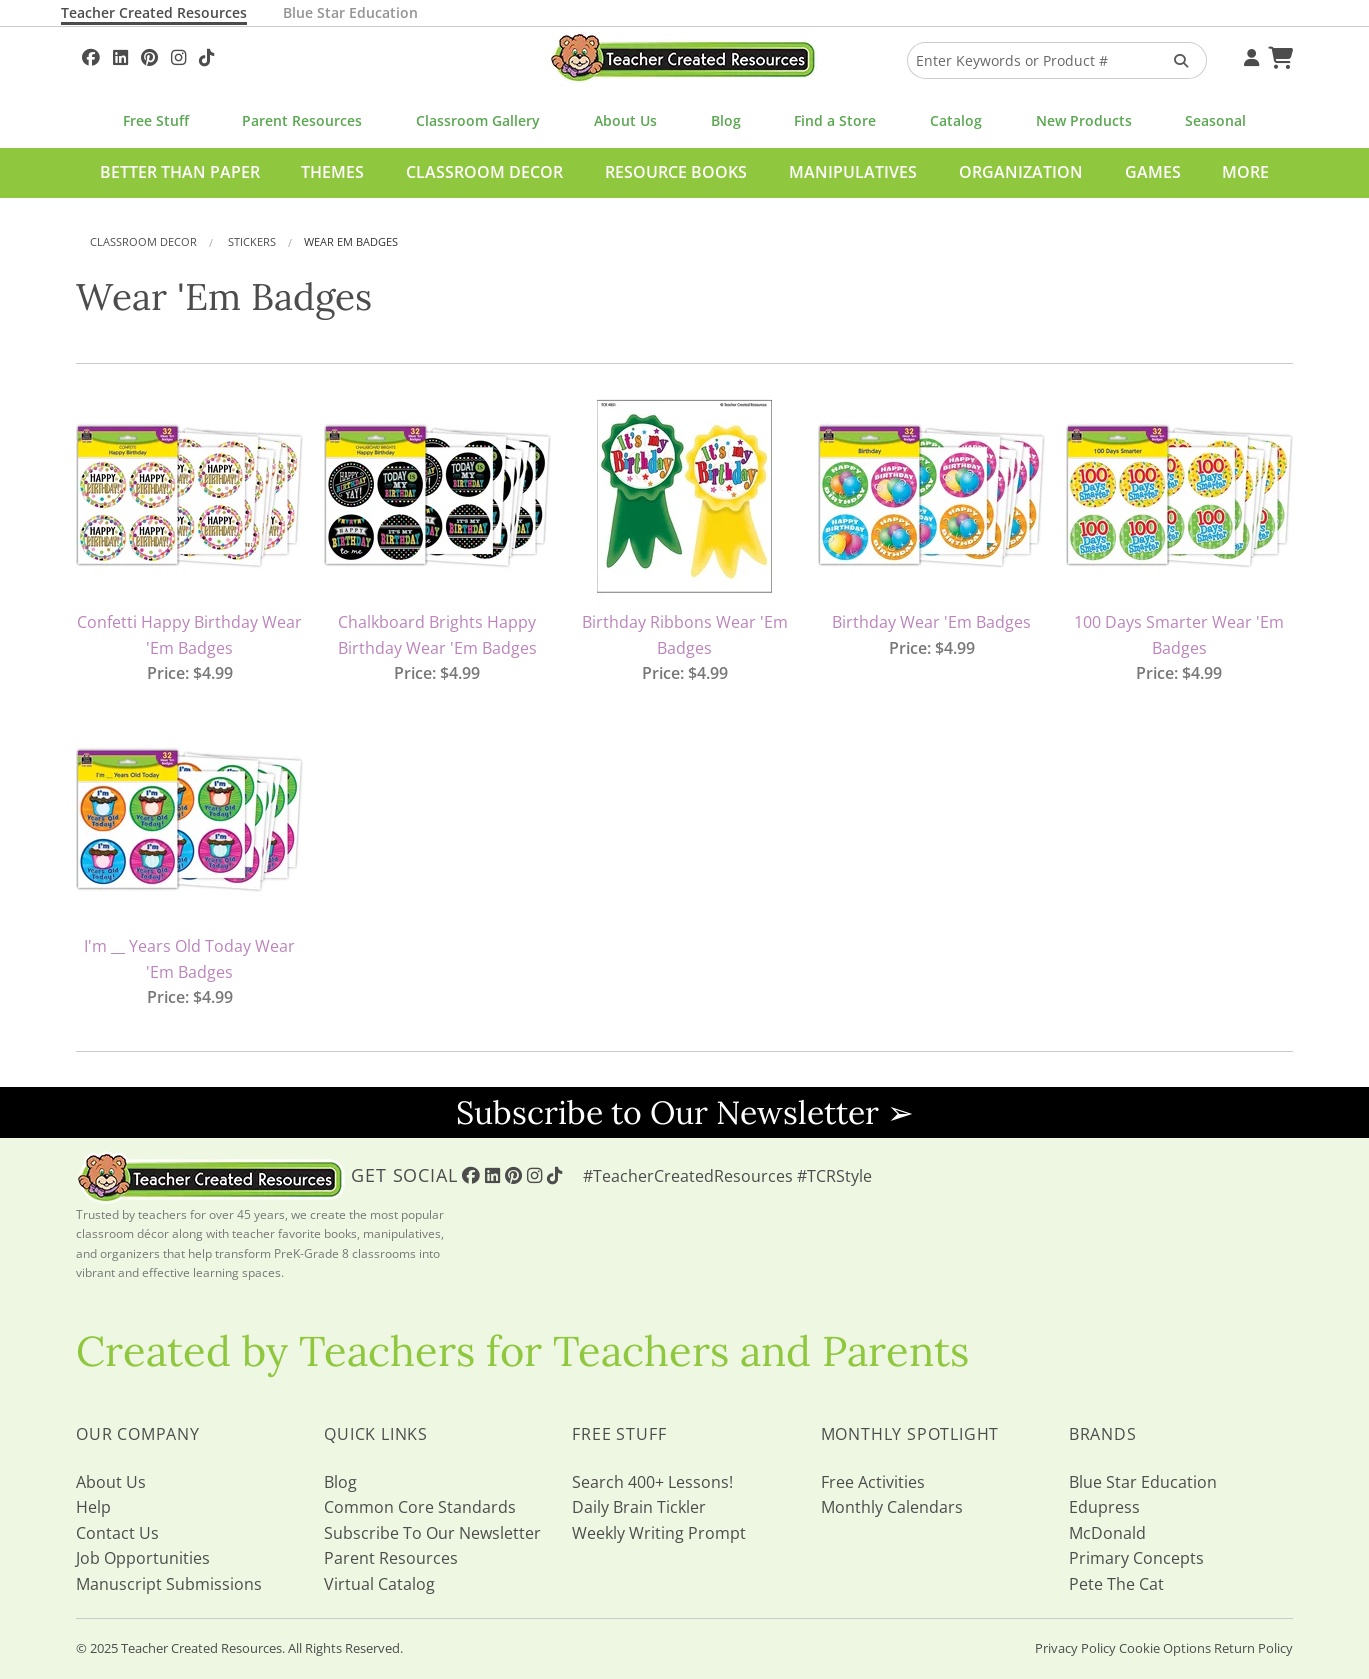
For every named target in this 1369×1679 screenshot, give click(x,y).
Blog (726, 120)
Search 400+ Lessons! (652, 1482)
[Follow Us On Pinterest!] (149, 55)
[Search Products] (1174, 60)
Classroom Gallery (478, 120)
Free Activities (873, 1482)
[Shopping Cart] (1278, 55)
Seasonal (1215, 120)
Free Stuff (156, 120)
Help (93, 1507)
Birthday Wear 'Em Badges (931, 622)
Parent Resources (302, 120)
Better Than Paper (180, 172)
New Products (1084, 120)
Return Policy (1253, 1648)
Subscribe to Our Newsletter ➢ (685, 1112)
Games (1153, 172)
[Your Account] (1249, 55)
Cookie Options (1165, 1648)
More (1245, 172)
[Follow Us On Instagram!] (178, 55)
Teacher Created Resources (154, 12)
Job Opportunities (143, 1558)
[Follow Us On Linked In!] (120, 55)
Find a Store (835, 120)
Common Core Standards (420, 1507)
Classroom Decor (484, 172)
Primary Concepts (1136, 1558)
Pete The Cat (1116, 1584)
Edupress (1104, 1507)
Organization (1021, 172)
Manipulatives (853, 172)
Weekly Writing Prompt (659, 1533)
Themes (332, 172)
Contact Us (117, 1533)
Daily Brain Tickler (639, 1507)
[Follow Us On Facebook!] (91, 55)
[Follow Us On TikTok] (206, 55)
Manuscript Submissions (169, 1584)
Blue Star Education (350, 12)
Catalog (956, 120)
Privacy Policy (1075, 1648)
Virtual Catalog (379, 1584)
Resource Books (676, 172)
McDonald (1107, 1533)
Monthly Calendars (892, 1507)
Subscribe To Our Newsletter (432, 1533)
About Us (625, 120)
